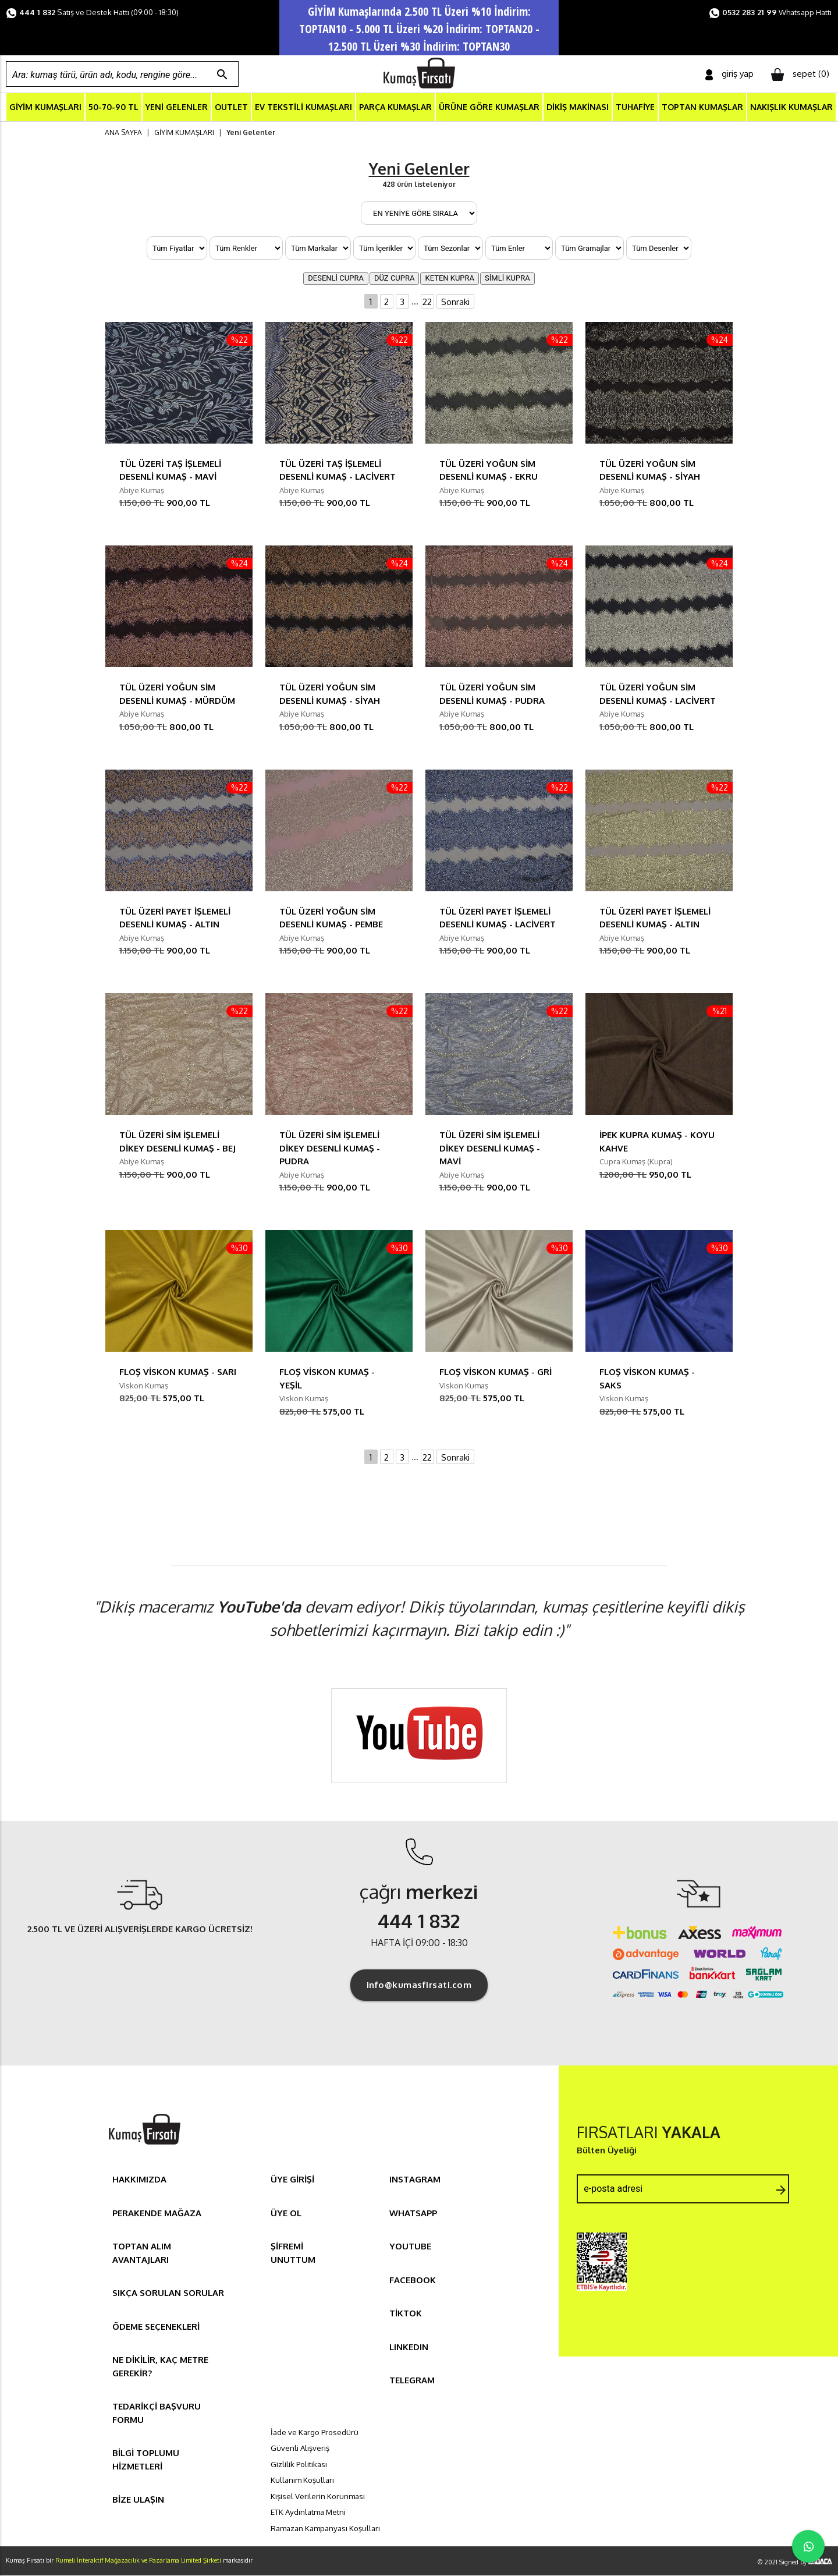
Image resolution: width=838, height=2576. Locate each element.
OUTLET (231, 107)
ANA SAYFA (123, 132)
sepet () (800, 74)
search (222, 75)
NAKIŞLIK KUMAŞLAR (791, 107)
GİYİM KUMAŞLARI (45, 107)
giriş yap (729, 74)
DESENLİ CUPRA (336, 278)
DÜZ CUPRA (394, 278)
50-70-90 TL (113, 107)
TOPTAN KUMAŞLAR (702, 107)
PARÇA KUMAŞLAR (395, 107)
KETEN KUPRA (449, 278)
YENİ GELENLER (176, 107)
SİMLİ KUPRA (507, 278)
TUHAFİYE (635, 107)
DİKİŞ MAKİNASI (577, 107)
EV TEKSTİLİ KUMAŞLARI (303, 107)
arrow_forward (781, 2191)
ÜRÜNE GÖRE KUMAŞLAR (489, 107)
